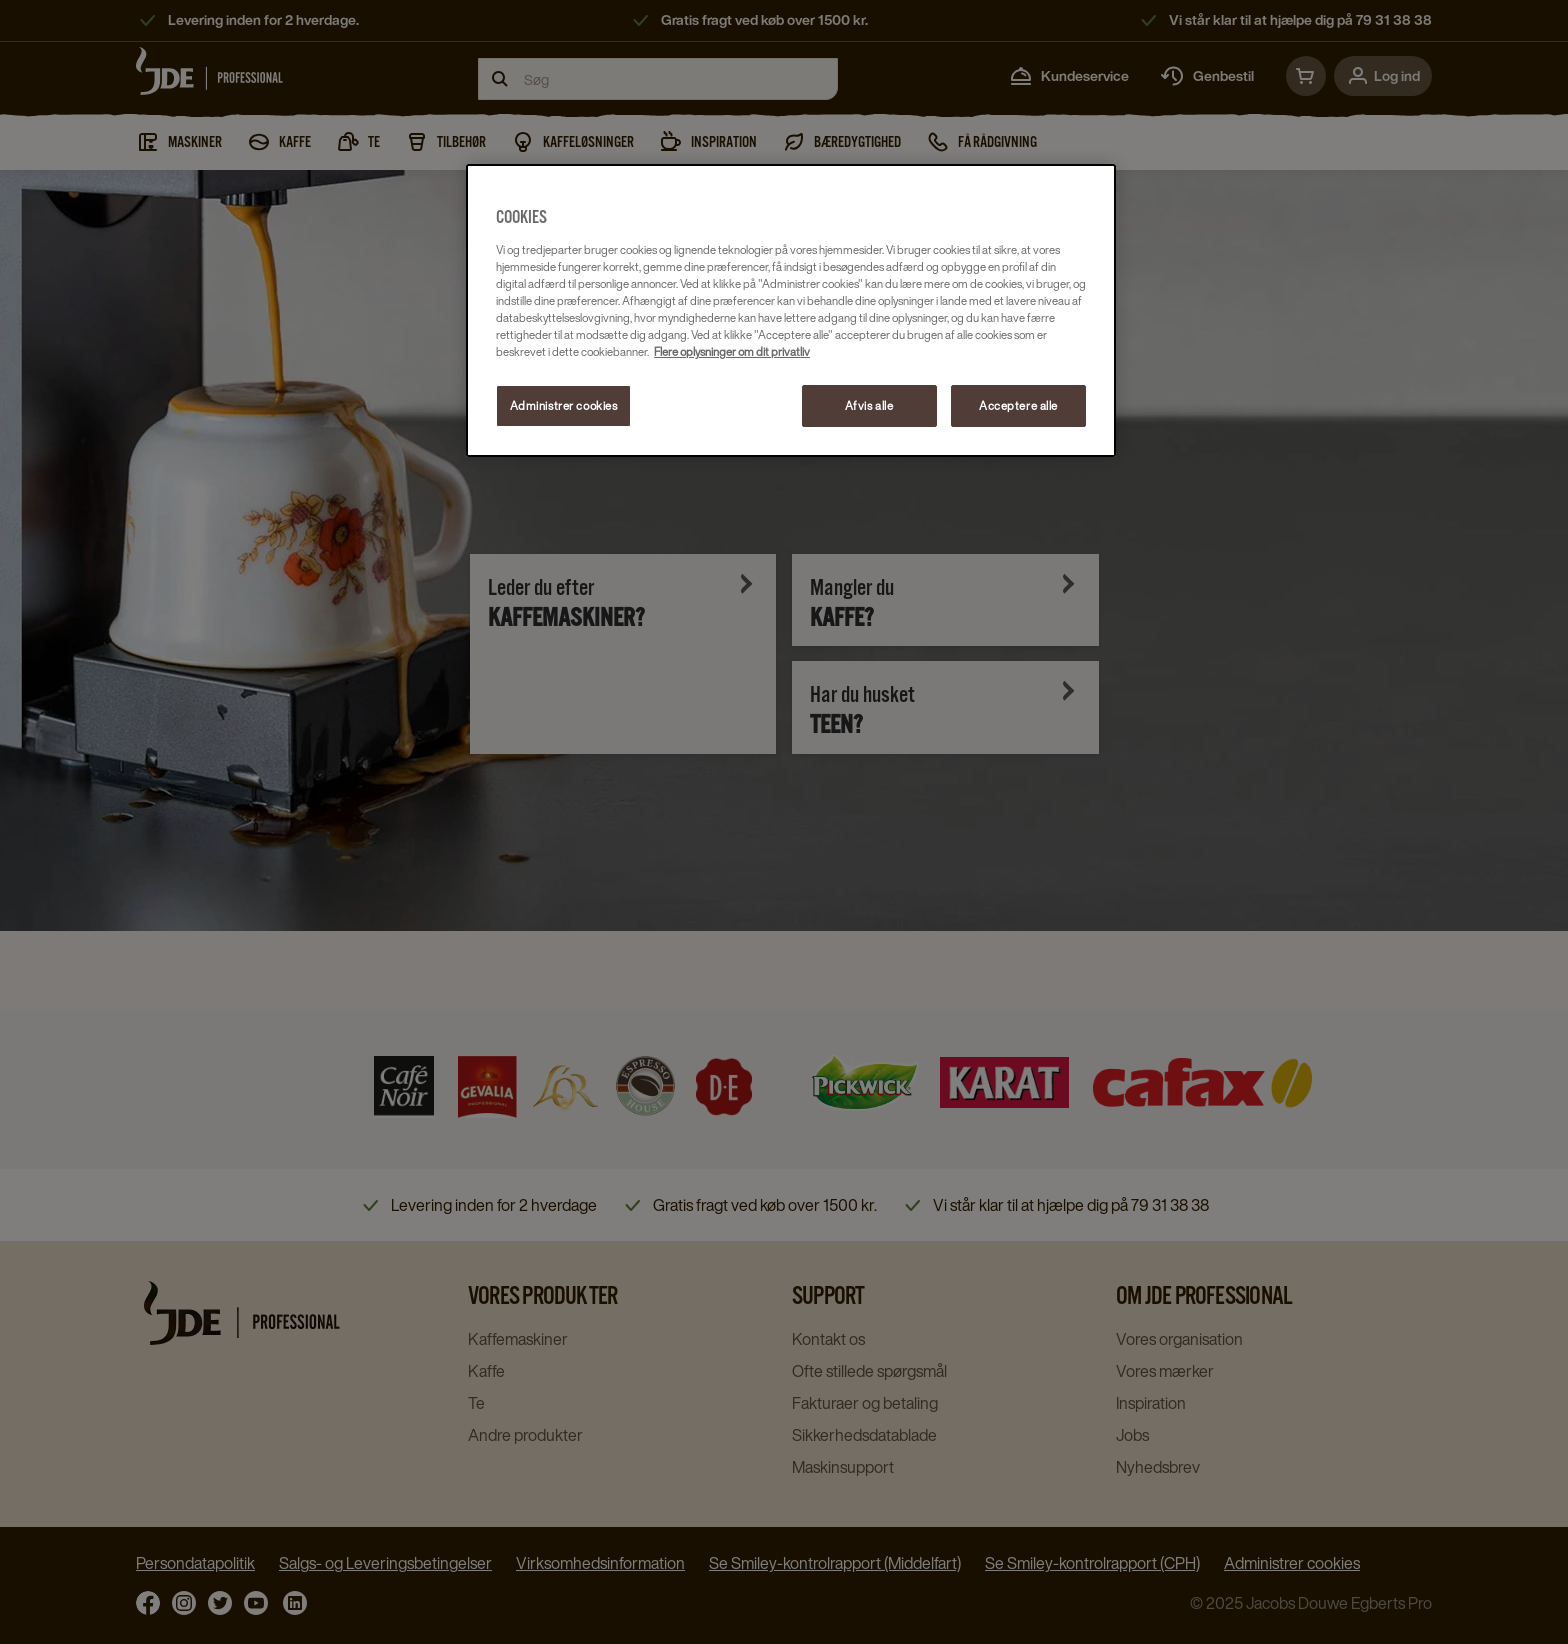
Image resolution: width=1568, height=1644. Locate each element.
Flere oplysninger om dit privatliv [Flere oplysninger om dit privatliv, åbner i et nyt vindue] (732, 351)
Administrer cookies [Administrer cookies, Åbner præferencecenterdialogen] (564, 405)
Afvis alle (869, 405)
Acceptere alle (1018, 405)
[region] (791, 310)
